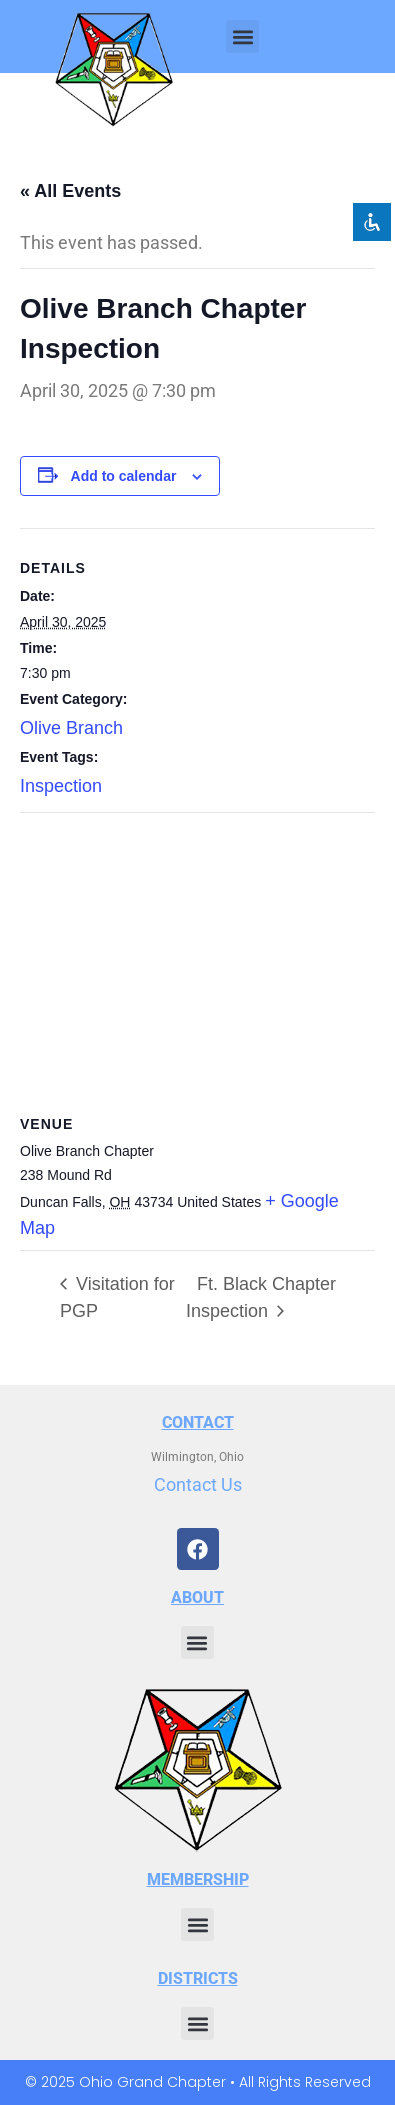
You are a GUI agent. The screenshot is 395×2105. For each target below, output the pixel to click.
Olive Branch (71, 728)
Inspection (61, 786)
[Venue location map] (197, 957)
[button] (242, 36)
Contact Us (198, 1484)
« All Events (70, 191)
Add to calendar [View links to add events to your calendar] (124, 476)
